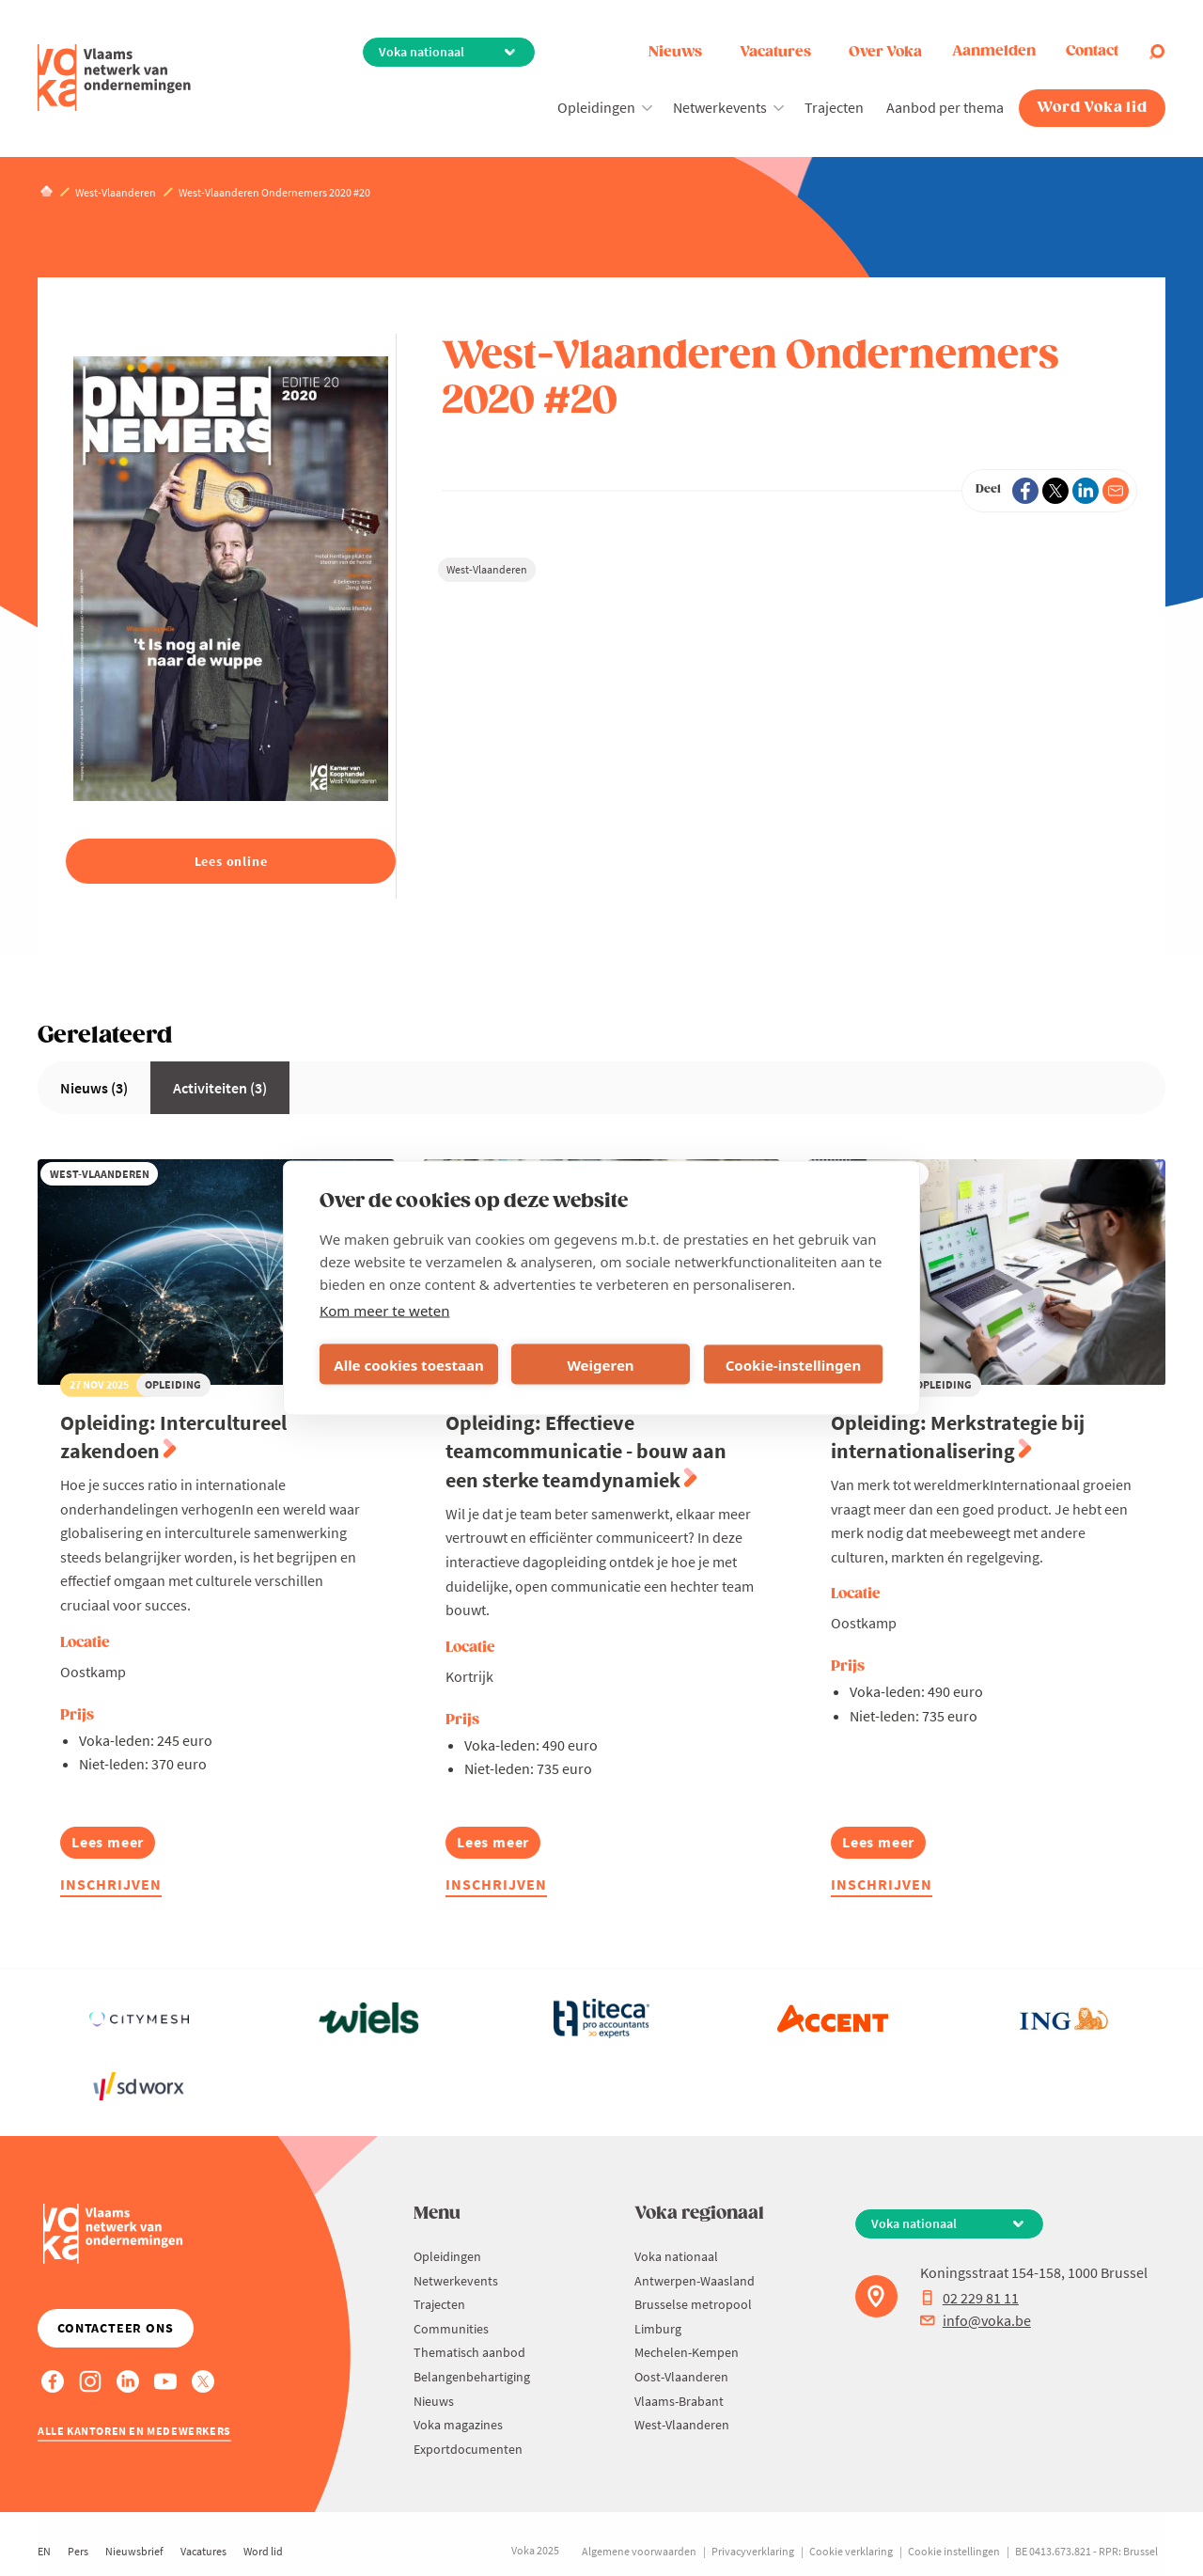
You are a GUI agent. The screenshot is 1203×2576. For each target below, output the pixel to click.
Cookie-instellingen (794, 1364)
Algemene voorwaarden (639, 2551)
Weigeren (600, 1364)
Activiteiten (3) (220, 1087)
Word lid (263, 2551)
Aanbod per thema (945, 107)
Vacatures (775, 52)
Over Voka (885, 52)
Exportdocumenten (468, 2449)
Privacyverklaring (752, 2551)
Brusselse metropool (693, 2304)
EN (44, 2551)
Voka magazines (458, 2424)
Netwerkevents (720, 107)
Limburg (657, 2328)
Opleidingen (596, 107)
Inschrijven (111, 1884)
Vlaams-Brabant (679, 2401)
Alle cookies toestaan (408, 1364)
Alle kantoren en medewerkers (134, 2431)
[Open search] (1156, 51)
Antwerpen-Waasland (694, 2280)
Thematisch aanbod (469, 2352)
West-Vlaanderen (486, 569)
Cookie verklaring (851, 2551)
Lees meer (113, 1845)
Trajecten (834, 107)
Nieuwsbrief (134, 2551)
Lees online (231, 861)
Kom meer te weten (385, 1310)
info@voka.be (975, 2320)
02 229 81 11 (969, 2297)
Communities (451, 2328)
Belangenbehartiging (472, 2376)
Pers (78, 2551)
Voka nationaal (676, 2256)
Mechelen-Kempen (686, 2352)
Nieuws (675, 52)
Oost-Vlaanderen (681, 2376)
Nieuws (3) (94, 1087)
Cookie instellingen (954, 2551)
